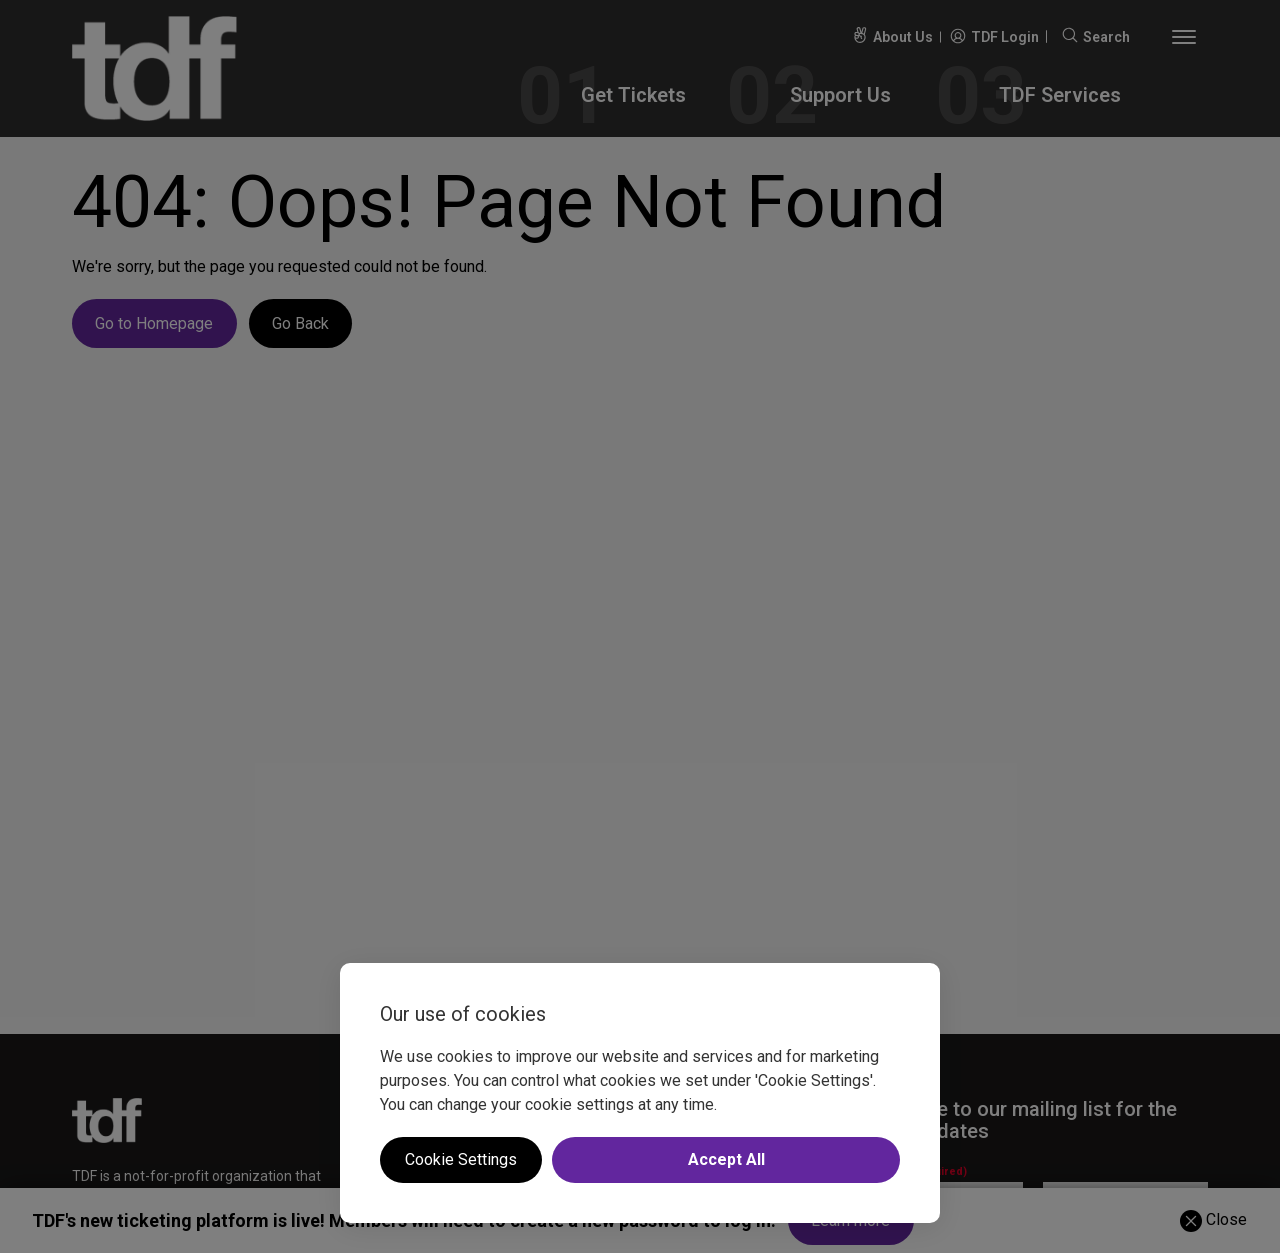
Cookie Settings (461, 1159)
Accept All (726, 1159)
